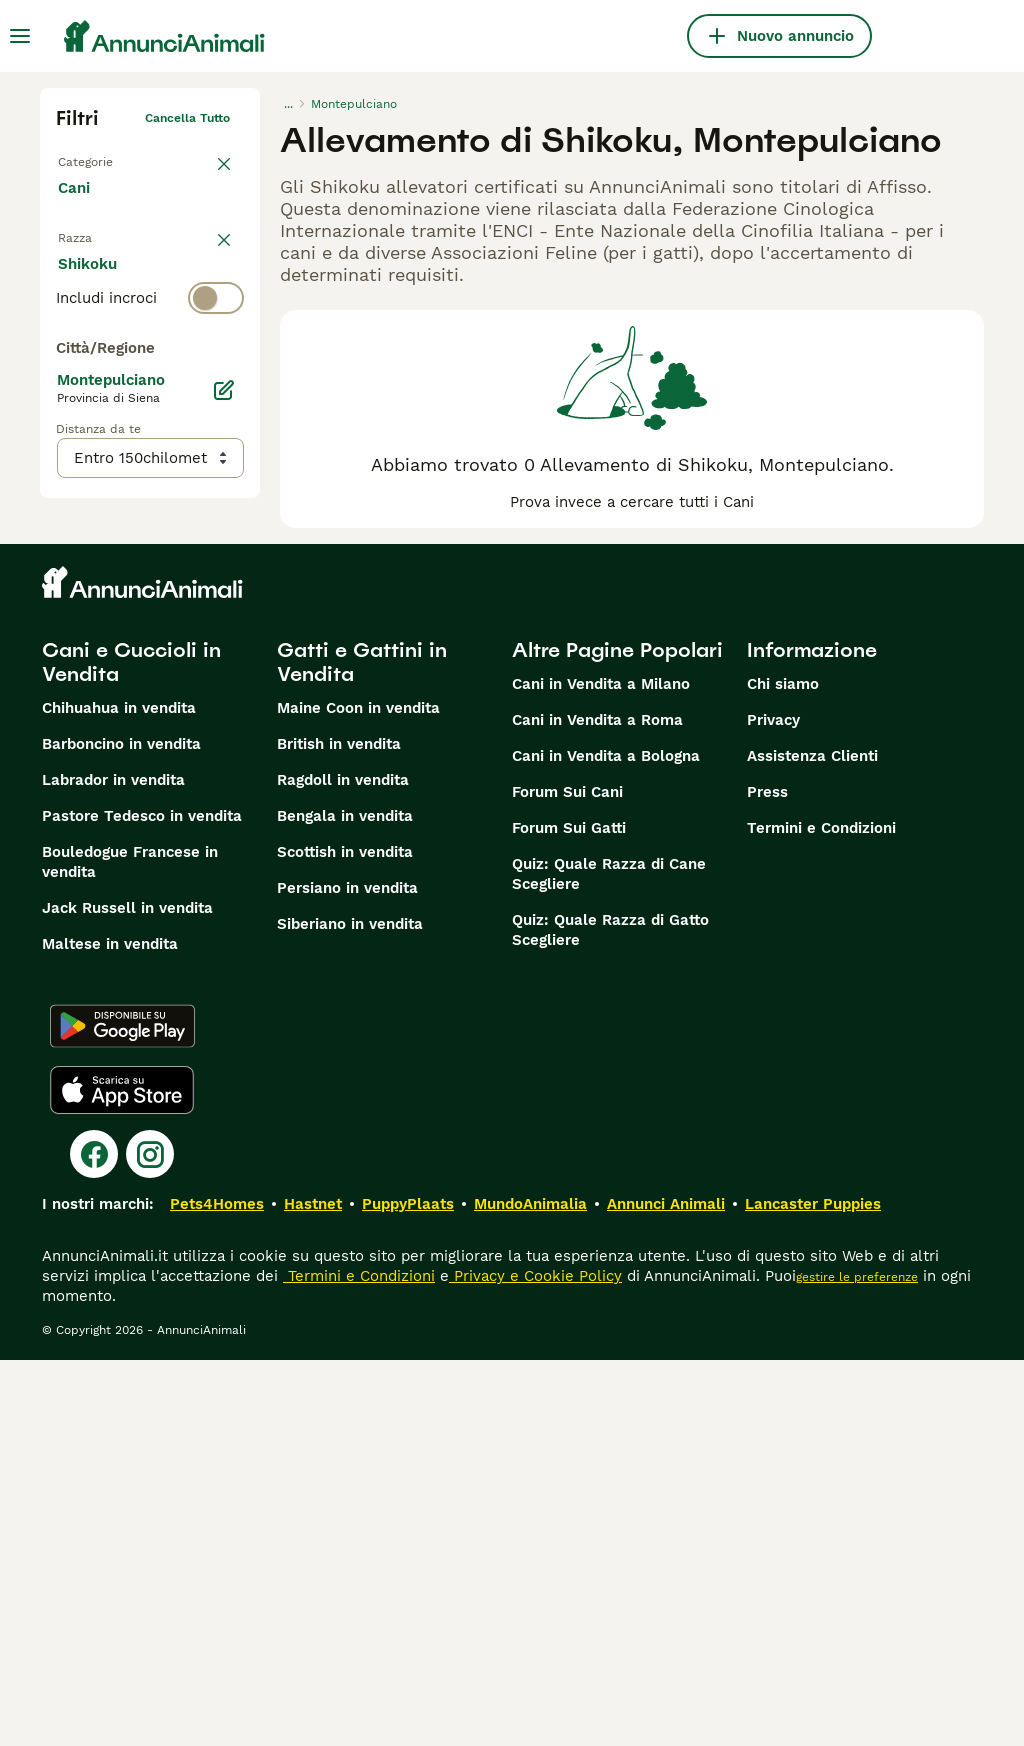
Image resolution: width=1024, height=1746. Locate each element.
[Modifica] (224, 806)
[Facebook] (94, 1540)
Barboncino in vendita (121, 1130)
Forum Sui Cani (567, 1178)
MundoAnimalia (530, 1590)
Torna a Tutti (95, 158)
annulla (208, 246)
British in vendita (339, 1130)
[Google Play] (122, 1412)
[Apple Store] (122, 1476)
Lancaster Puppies (813, 1590)
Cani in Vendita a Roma (597, 1106)
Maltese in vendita (110, 1330)
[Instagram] (150, 1540)
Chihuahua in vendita (119, 1094)
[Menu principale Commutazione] (20, 36)
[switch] (150, 286)
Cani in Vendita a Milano (601, 1070)
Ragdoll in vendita (343, 1166)
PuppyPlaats (408, 1590)
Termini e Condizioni (821, 1214)
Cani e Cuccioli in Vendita (131, 1048)
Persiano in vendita (347, 1274)
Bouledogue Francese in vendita (130, 1248)
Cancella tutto (187, 118)
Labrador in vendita (113, 1166)
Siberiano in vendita (350, 1310)
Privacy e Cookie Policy (535, 1662)
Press (767, 1178)
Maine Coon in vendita (358, 1094)
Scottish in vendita (345, 1238)
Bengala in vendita (345, 1202)
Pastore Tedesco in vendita (142, 1202)
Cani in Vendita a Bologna (606, 1142)
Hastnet (313, 1590)
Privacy (773, 1106)
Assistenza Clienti (812, 1142)
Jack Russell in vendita (127, 1294)
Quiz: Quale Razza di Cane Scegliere (609, 1260)
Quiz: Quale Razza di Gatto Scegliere (610, 1316)
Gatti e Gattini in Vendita (362, 1048)
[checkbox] (68, 386)
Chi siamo (783, 1070)
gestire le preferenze (857, 1663)
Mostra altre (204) (141, 720)
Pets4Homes (217, 1590)
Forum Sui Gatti (569, 1214)
